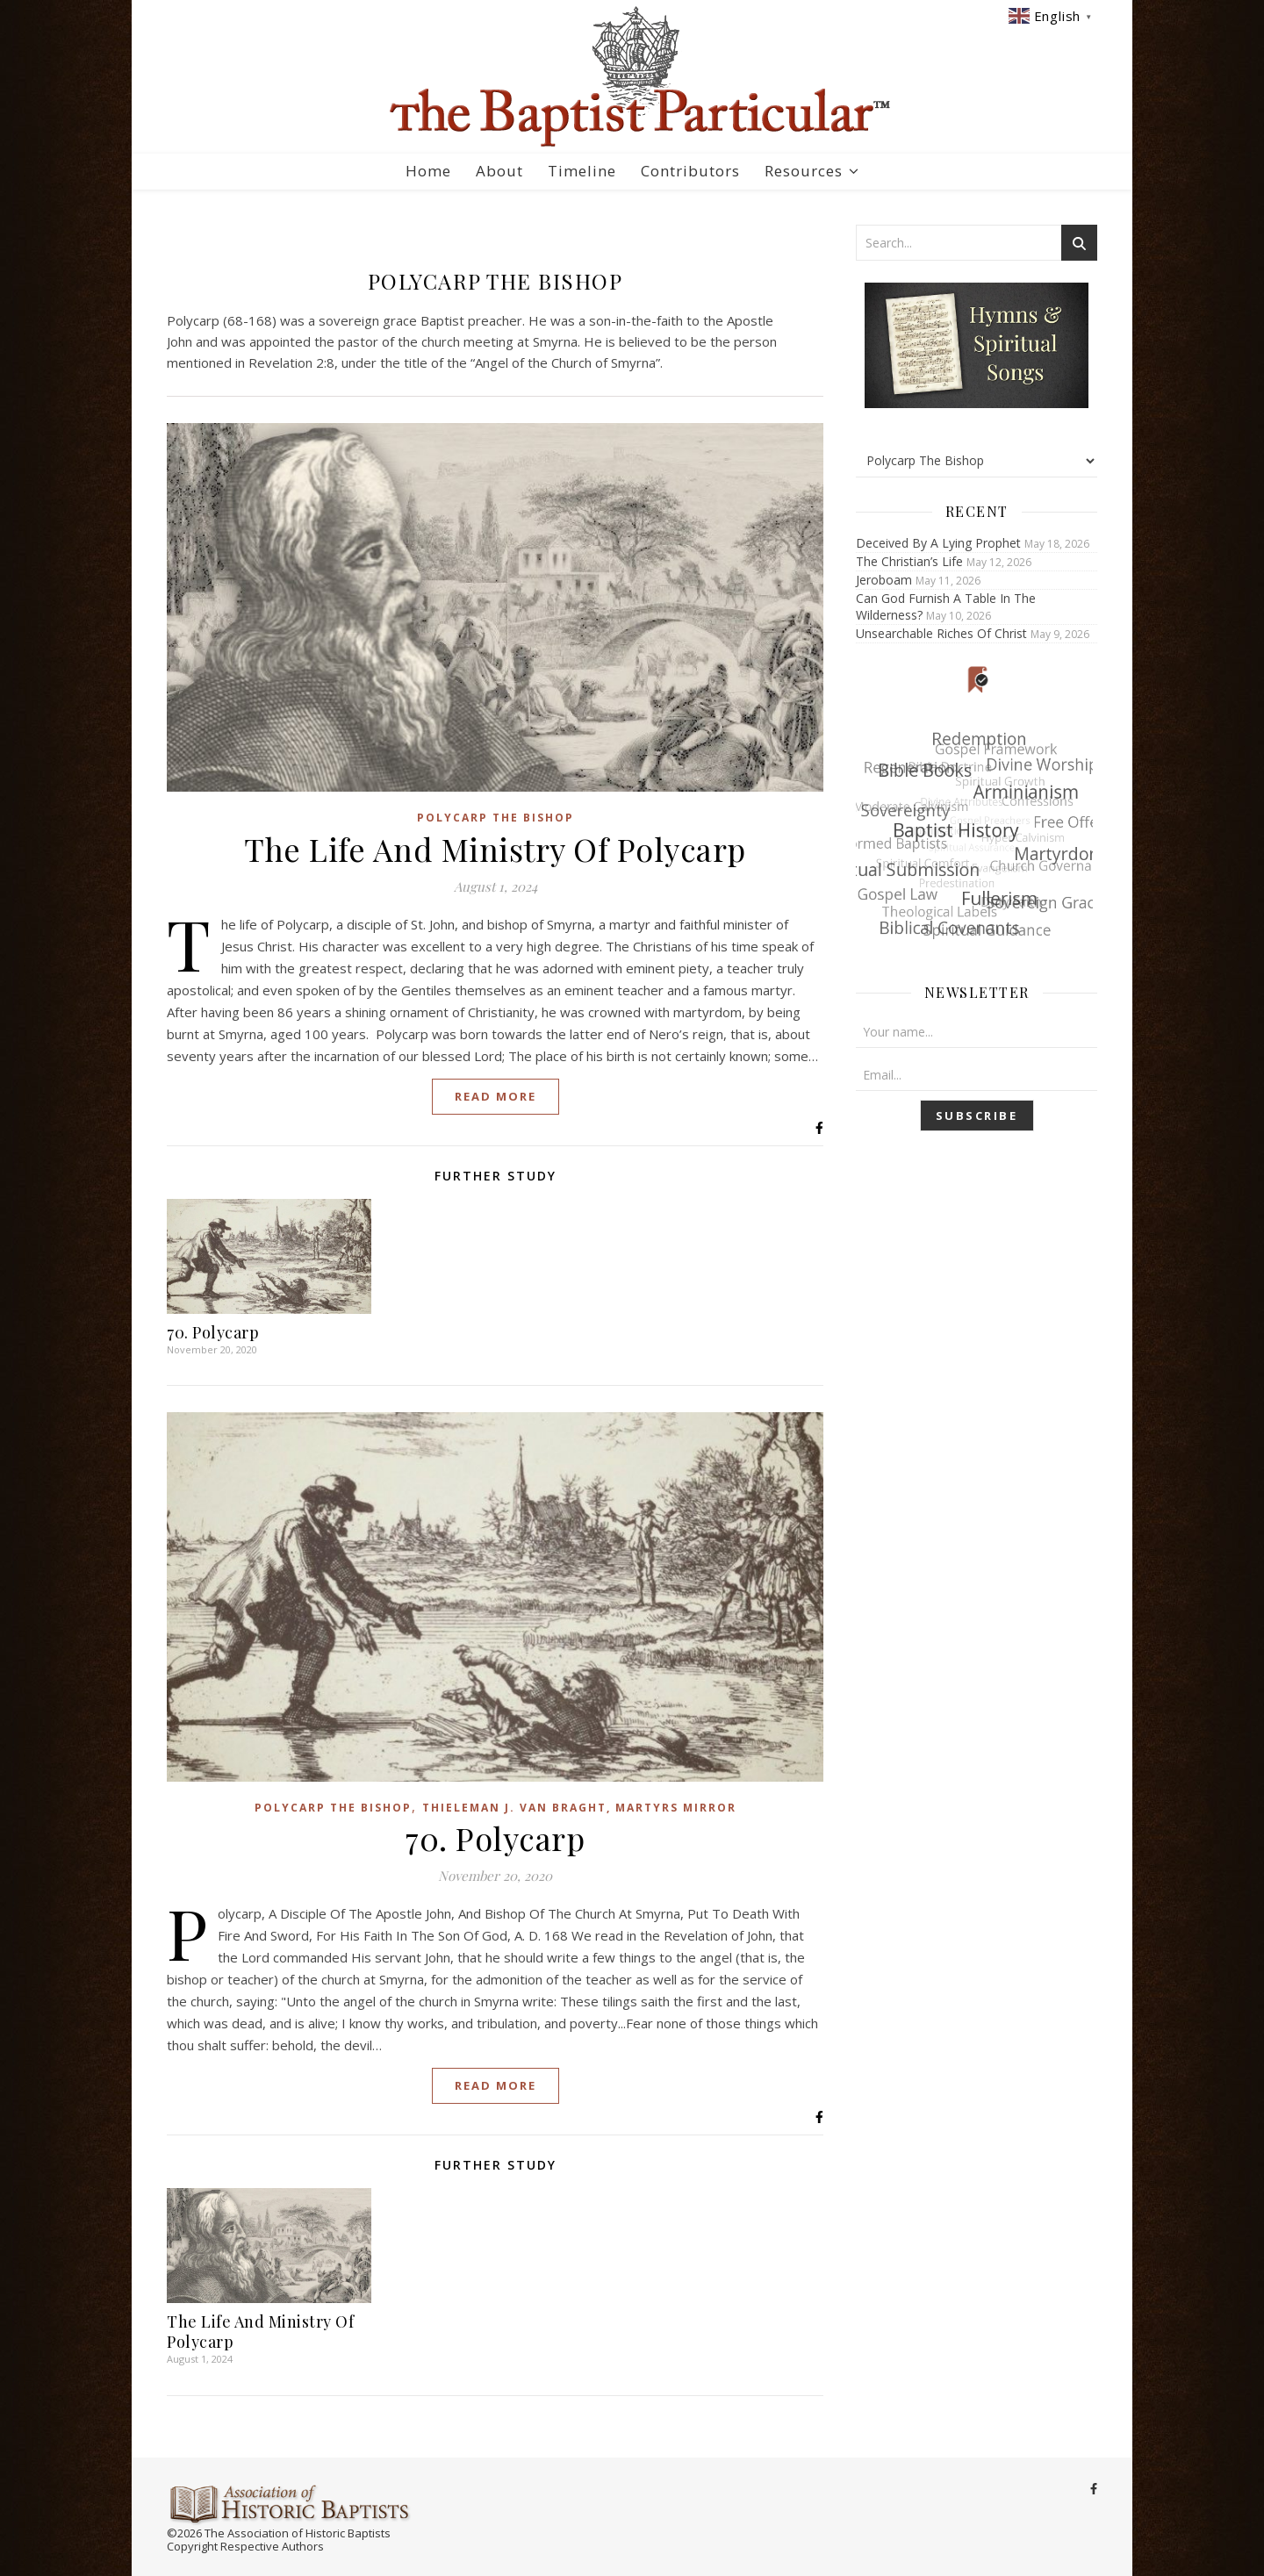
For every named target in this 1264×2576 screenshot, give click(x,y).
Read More (495, 1096)
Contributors (690, 171)
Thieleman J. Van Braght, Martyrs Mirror (579, 1807)
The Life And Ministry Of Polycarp (495, 849)
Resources (804, 171)
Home (428, 171)
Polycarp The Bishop (495, 817)
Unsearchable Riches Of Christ (941, 633)
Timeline (582, 171)
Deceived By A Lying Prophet (938, 543)
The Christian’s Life (909, 561)
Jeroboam (884, 579)
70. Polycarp (213, 1332)
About (499, 171)
